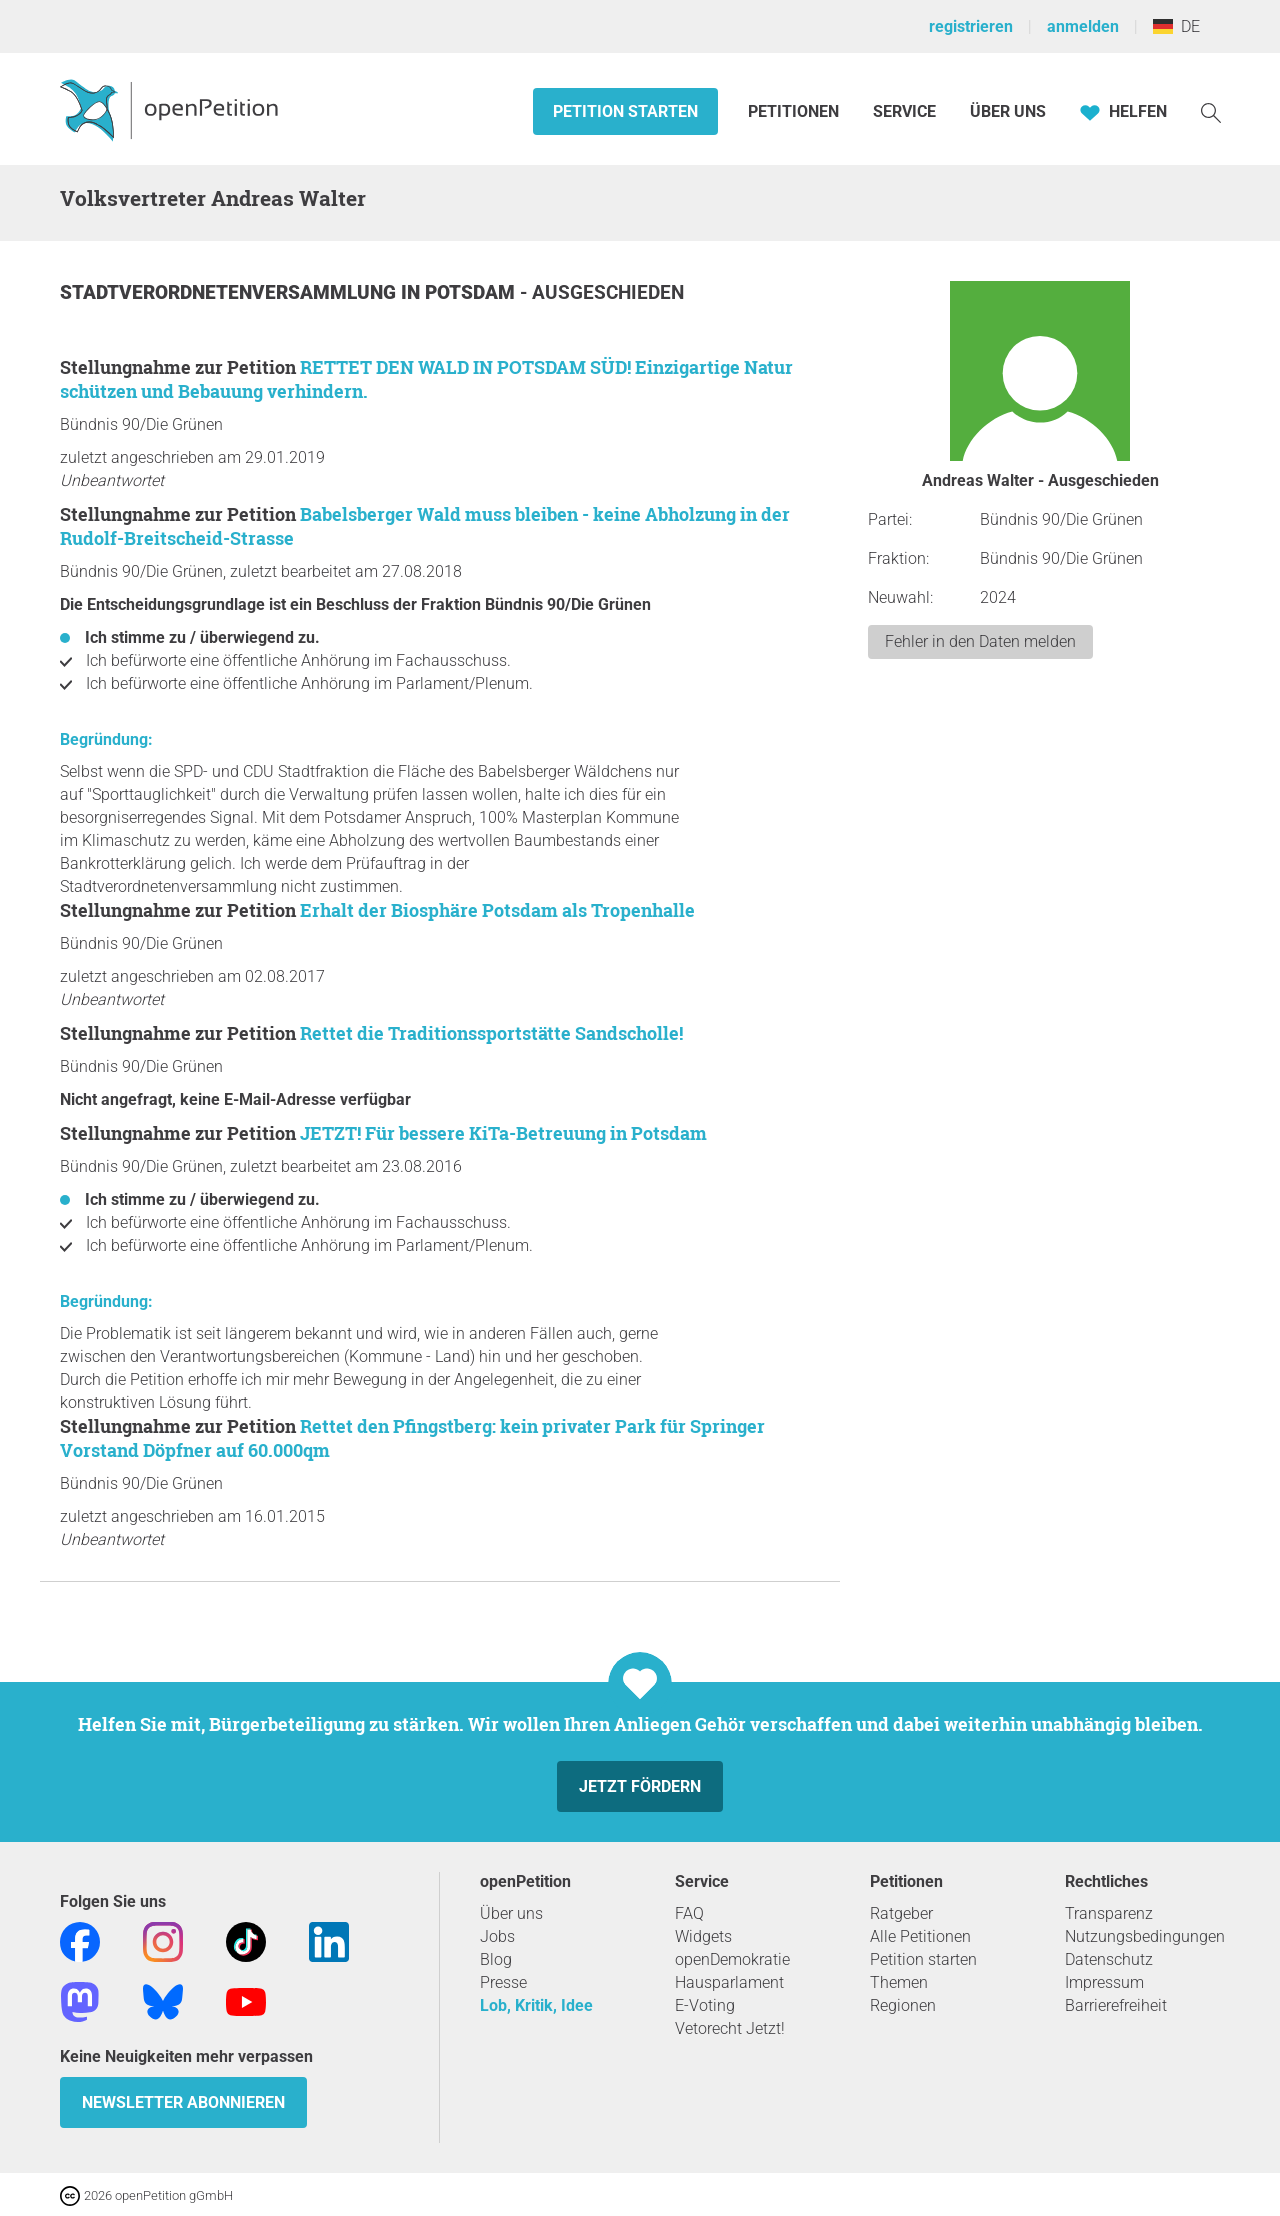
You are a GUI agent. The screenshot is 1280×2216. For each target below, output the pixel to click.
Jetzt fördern (640, 1786)
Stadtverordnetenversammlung (230, 292)
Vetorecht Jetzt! (730, 2028)
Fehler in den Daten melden (980, 641)
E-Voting (705, 2005)
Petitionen (795, 111)
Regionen (903, 2005)
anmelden (1083, 26)
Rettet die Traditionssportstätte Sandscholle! (491, 1033)
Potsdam (472, 292)
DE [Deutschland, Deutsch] (1176, 26)
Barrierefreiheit (1116, 2005)
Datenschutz (1109, 1959)
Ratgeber (901, 1913)
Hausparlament (729, 1982)
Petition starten (625, 111)
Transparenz (1109, 1913)
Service (904, 111)
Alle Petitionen (920, 1936)
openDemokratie (732, 1959)
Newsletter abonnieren (183, 2102)
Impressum (1104, 1982)
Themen (899, 1982)
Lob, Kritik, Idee (536, 2005)
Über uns (511, 1913)
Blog (496, 1959)
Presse (503, 1982)
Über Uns (1008, 111)
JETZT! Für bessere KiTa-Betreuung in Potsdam (503, 1133)
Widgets (703, 1936)
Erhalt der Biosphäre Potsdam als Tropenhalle (497, 910)
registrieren (971, 26)
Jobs (497, 1936)
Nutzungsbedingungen (1145, 1936)
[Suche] (1211, 111)
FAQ (689, 1913)
